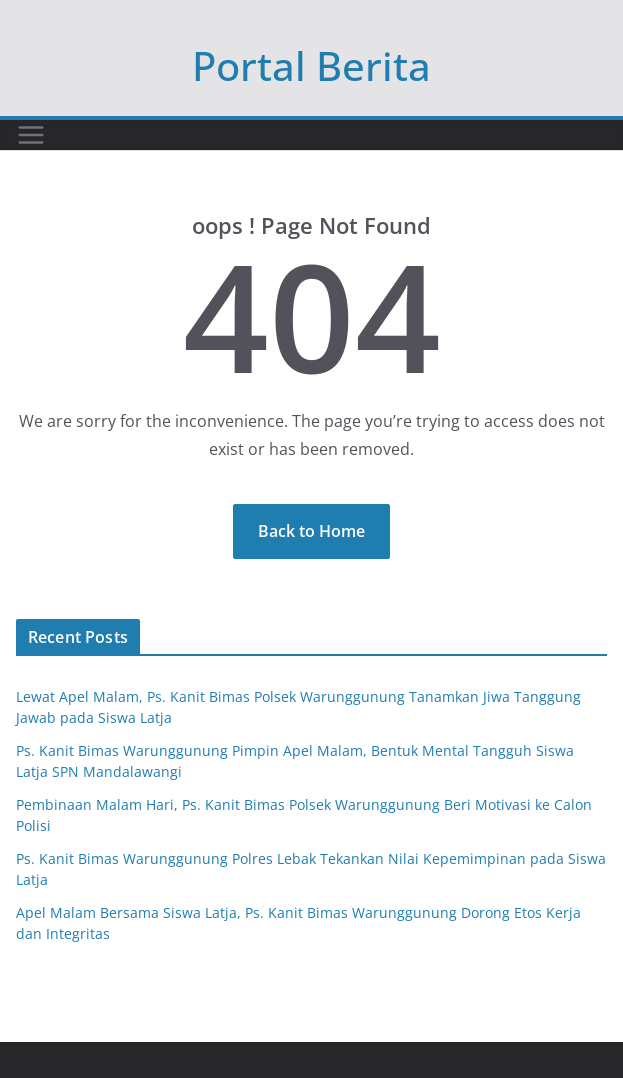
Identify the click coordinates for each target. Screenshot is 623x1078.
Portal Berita (311, 65)
